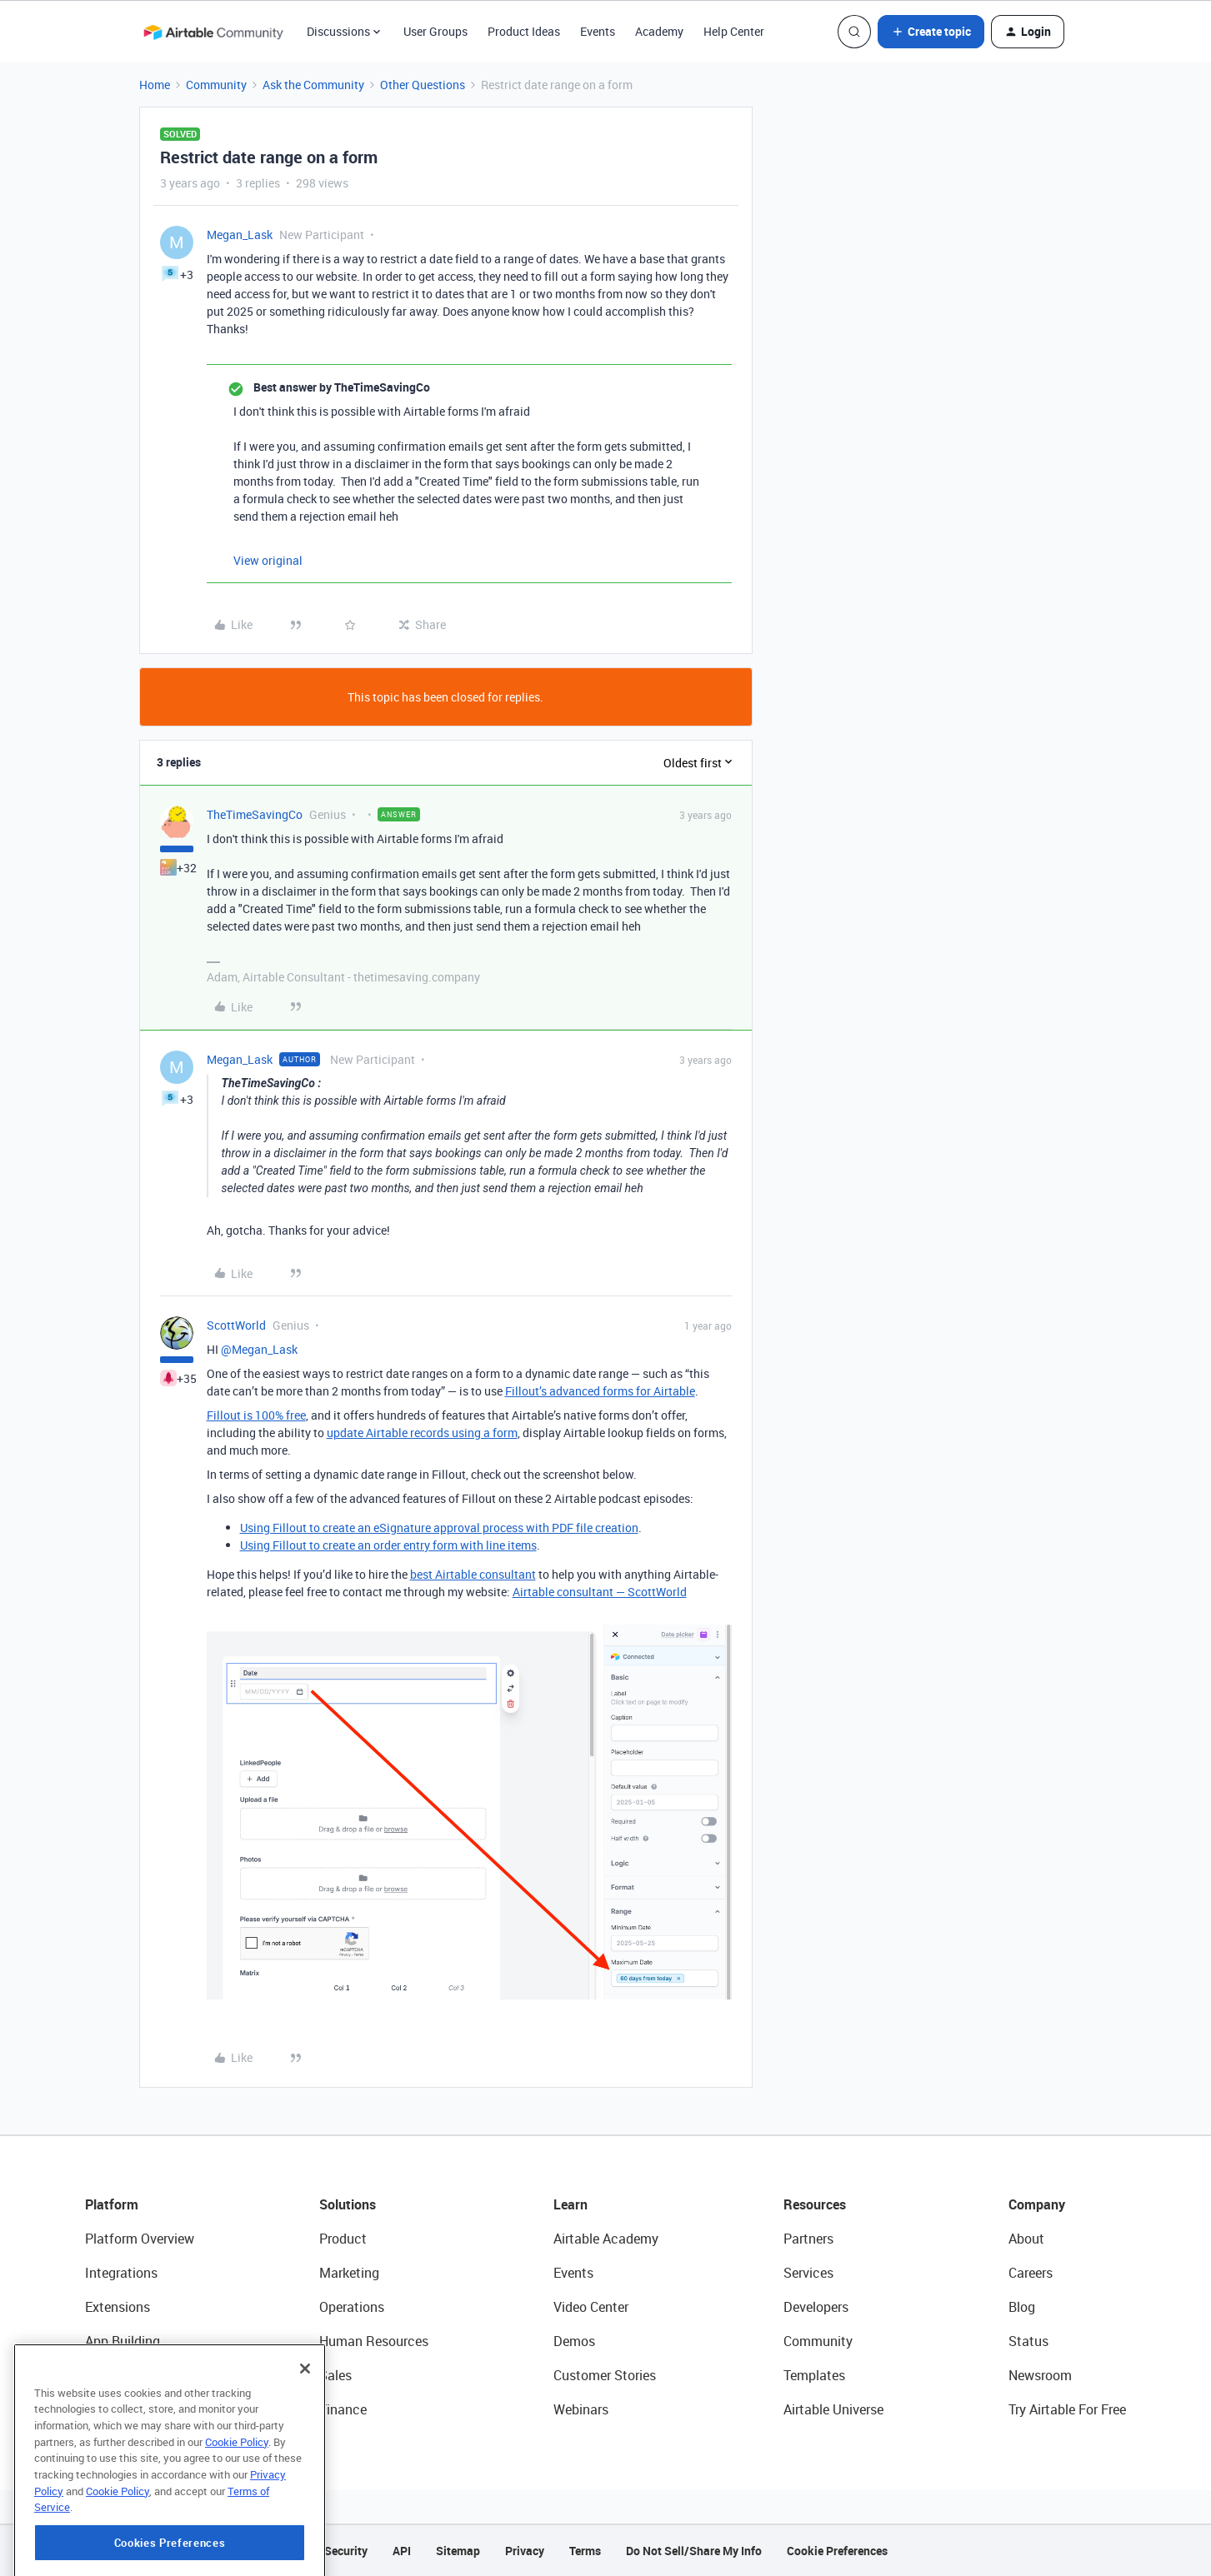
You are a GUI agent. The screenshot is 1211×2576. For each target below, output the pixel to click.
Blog (1021, 2307)
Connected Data (133, 2409)
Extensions (117, 2307)
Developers (815, 2307)
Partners (808, 2238)
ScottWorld (236, 1325)
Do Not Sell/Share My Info (694, 2551)
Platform (111, 2204)
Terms (585, 2551)
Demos (574, 2341)
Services (808, 2273)
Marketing (349, 2273)
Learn (570, 2204)
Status (1028, 2341)
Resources (814, 2204)
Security (346, 2551)
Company (1036, 2204)
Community (216, 84)
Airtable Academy (605, 2238)
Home (154, 84)
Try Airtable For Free (1067, 2409)
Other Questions (422, 84)
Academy (659, 31)
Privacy (524, 2551)
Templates (814, 2375)
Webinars (580, 2409)
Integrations (121, 2273)
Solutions (347, 2204)
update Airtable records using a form (422, 1432)
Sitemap (458, 2551)
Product (343, 2238)
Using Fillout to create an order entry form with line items (388, 1545)
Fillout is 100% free (256, 1415)
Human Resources (373, 2341)
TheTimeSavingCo (255, 814)
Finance (343, 2409)
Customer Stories (604, 2375)
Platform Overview (139, 2238)
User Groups (435, 31)
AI (91, 2375)
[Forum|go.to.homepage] (213, 31)
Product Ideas (524, 31)
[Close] (305, 2447)
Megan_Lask (240, 234)
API (402, 2551)
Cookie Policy (236, 2521)
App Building (122, 2341)
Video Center (590, 2307)
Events (597, 31)
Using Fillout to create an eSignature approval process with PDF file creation (439, 1527)
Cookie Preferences (837, 2551)
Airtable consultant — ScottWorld (600, 1592)
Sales (335, 2375)
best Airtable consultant (473, 1574)
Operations (351, 2307)
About (1026, 2238)
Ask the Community (313, 84)
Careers (1030, 2273)
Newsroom (1040, 2375)
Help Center (733, 31)
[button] (931, 31)
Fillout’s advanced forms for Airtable (600, 1391)
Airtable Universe (833, 2409)
